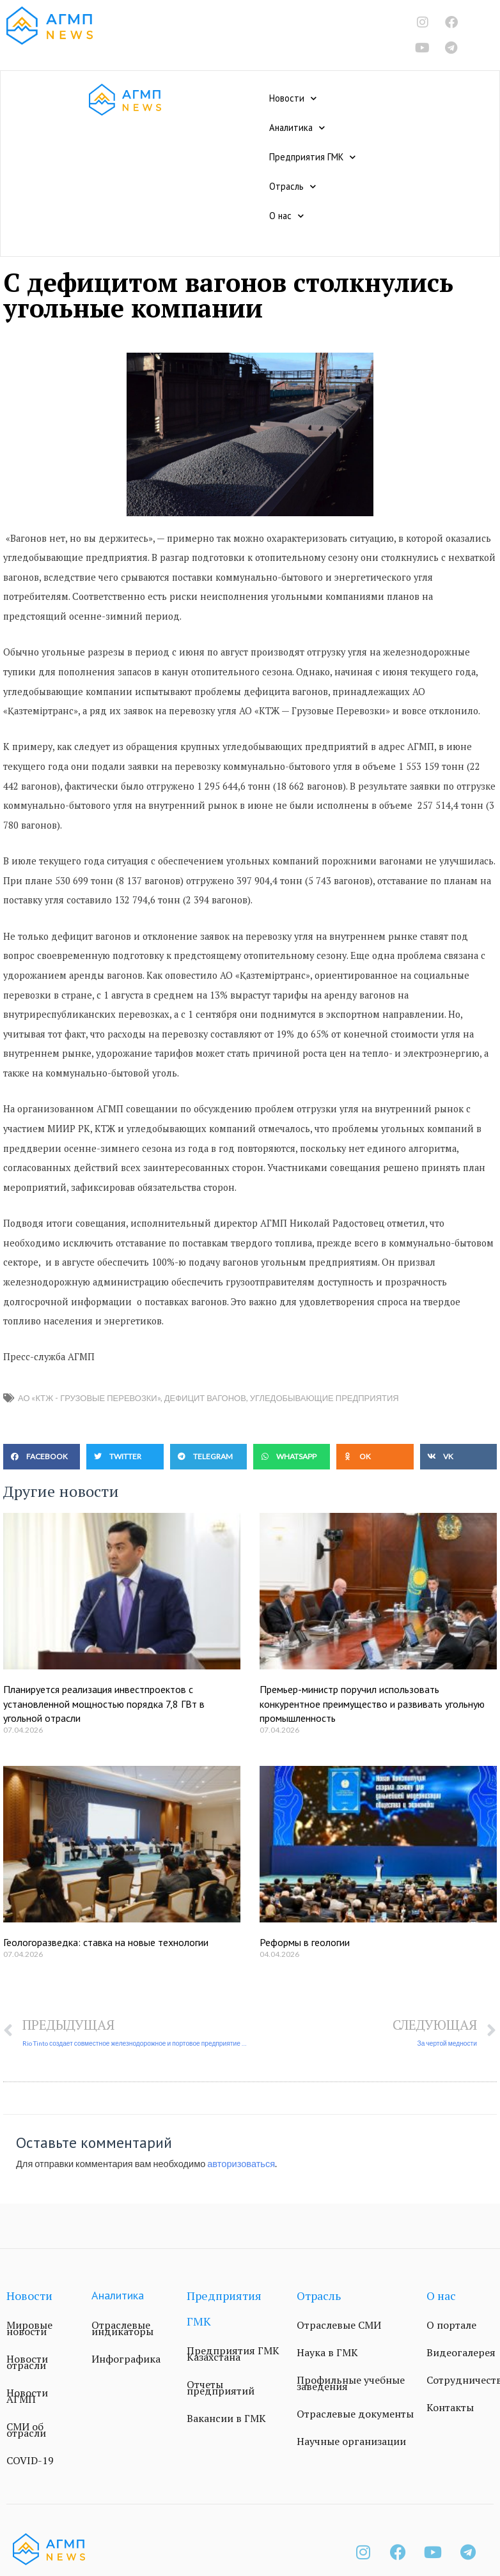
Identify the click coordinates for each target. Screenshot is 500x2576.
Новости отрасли (27, 2362)
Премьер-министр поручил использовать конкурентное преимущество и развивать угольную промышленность (372, 1703)
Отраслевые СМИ (339, 2325)
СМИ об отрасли (26, 2429)
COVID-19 (30, 2460)
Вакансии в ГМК (226, 2418)
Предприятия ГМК (312, 157)
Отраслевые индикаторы (122, 2328)
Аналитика (297, 127)
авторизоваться (241, 2163)
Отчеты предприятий (220, 2387)
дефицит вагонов (205, 1398)
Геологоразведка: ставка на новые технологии (105, 1942)
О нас (286, 216)
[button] (41, 1456)
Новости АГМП (27, 2396)
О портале (451, 2325)
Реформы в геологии (305, 1942)
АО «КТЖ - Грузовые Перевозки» (89, 1398)
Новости (292, 98)
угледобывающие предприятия (324, 1398)
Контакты (450, 2407)
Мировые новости (29, 2328)
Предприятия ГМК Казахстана (233, 2353)
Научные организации (351, 2441)
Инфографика (125, 2359)
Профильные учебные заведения (351, 2383)
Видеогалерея (461, 2352)
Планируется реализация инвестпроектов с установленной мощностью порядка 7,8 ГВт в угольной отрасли (104, 1703)
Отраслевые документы (355, 2414)
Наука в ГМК (327, 2352)
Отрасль (292, 186)
